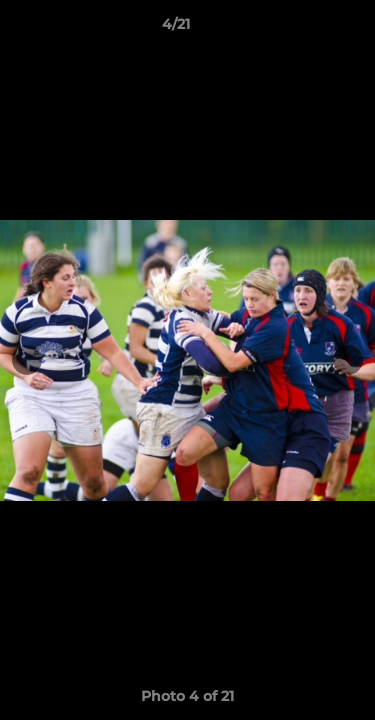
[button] (303, 29)
